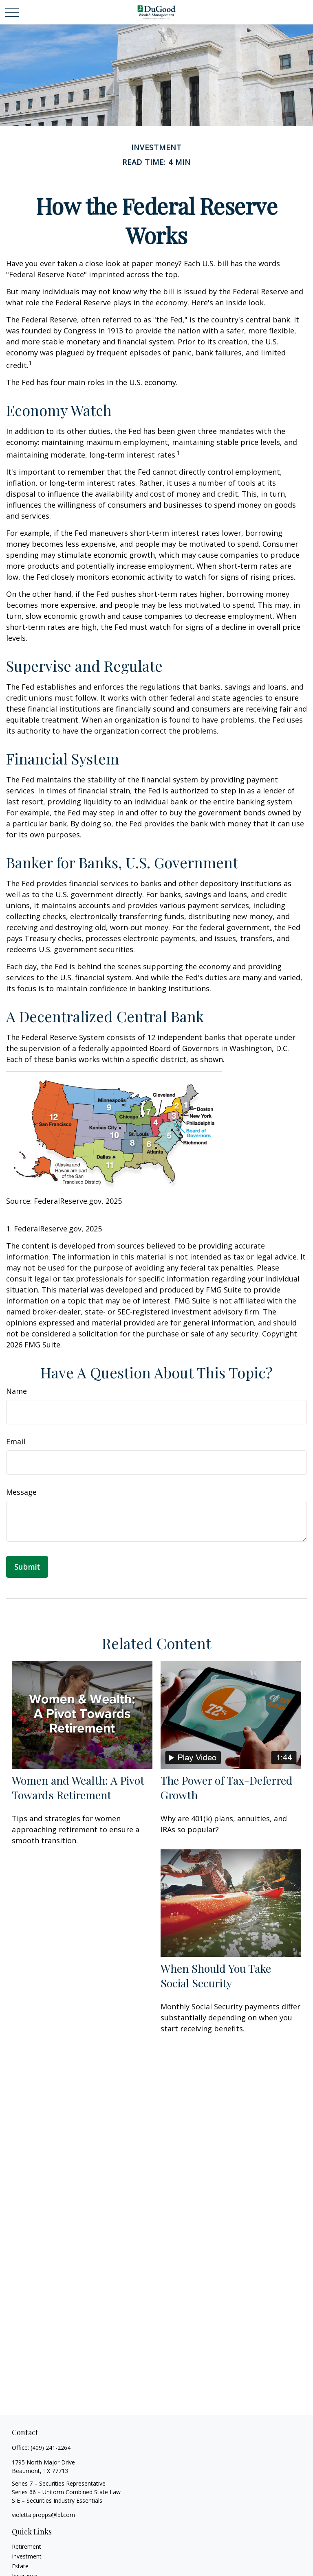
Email (15, 1441)
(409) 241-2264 (51, 2447)
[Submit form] (27, 1567)
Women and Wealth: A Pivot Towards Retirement (78, 1787)
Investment (27, 2556)
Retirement (26, 2546)
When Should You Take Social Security (216, 1975)
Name (16, 1391)
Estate (20, 2566)
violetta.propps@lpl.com (43, 2515)
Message (21, 1492)
